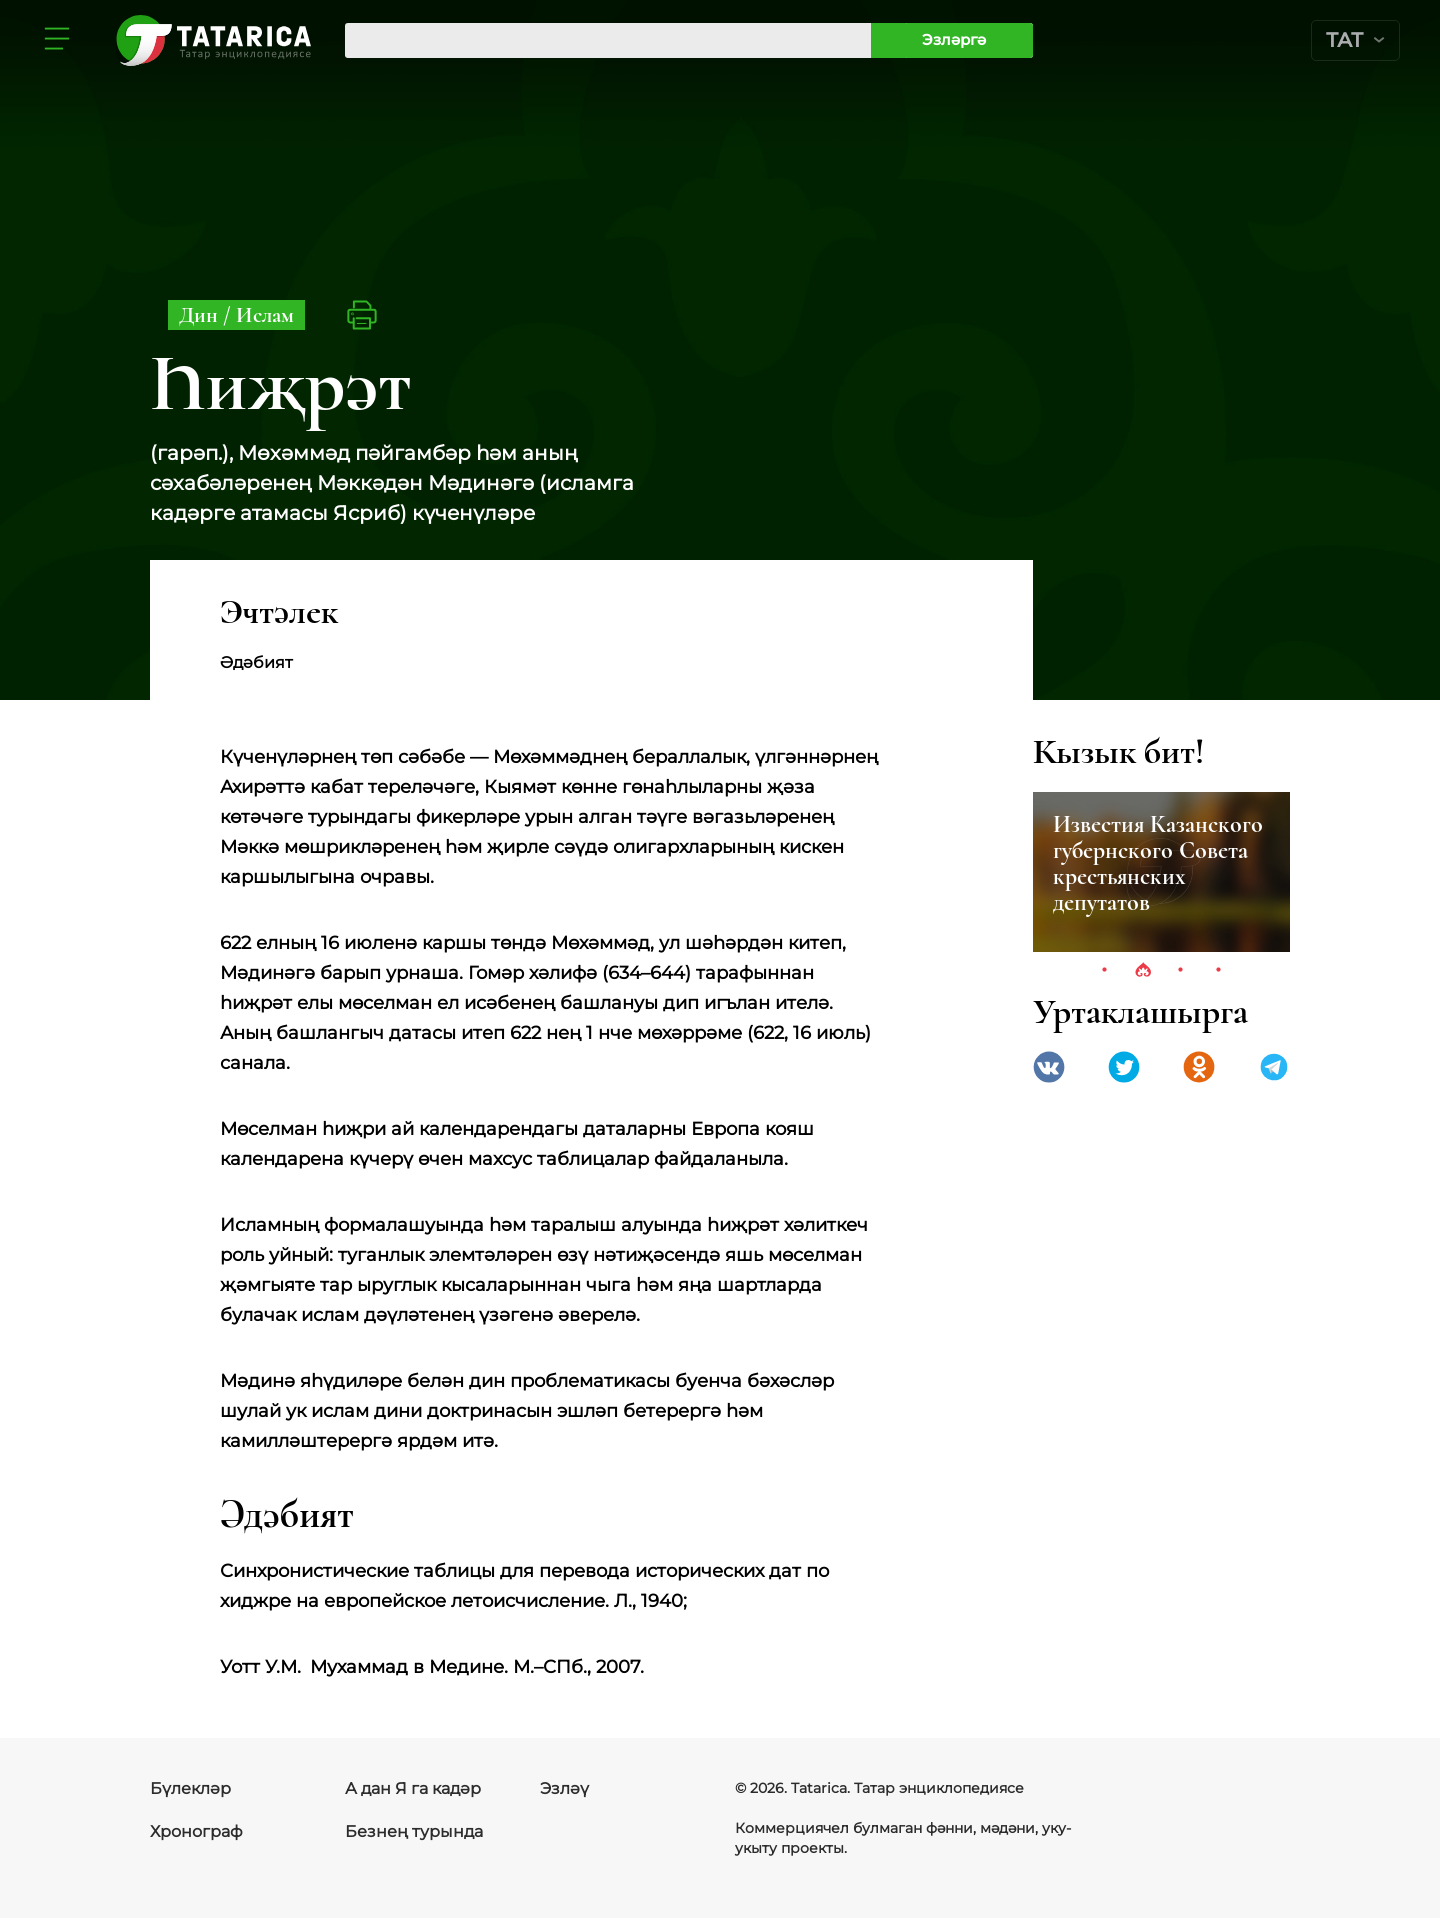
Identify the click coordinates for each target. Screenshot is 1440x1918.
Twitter (1124, 1067)
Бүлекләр (190, 1788)
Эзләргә (954, 39)
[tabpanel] (1161, 872)
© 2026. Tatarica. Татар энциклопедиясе (879, 1788)
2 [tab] (1143, 971)
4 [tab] (1219, 971)
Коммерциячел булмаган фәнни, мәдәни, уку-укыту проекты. (903, 1838)
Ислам (265, 315)
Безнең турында (414, 1831)
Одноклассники (1199, 1067)
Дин (201, 315)
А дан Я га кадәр (413, 1788)
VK (1049, 1067)
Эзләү (564, 1788)
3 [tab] (1181, 971)
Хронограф (196, 1831)
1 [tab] (1105, 971)
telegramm (1274, 1067)
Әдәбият (256, 662)
